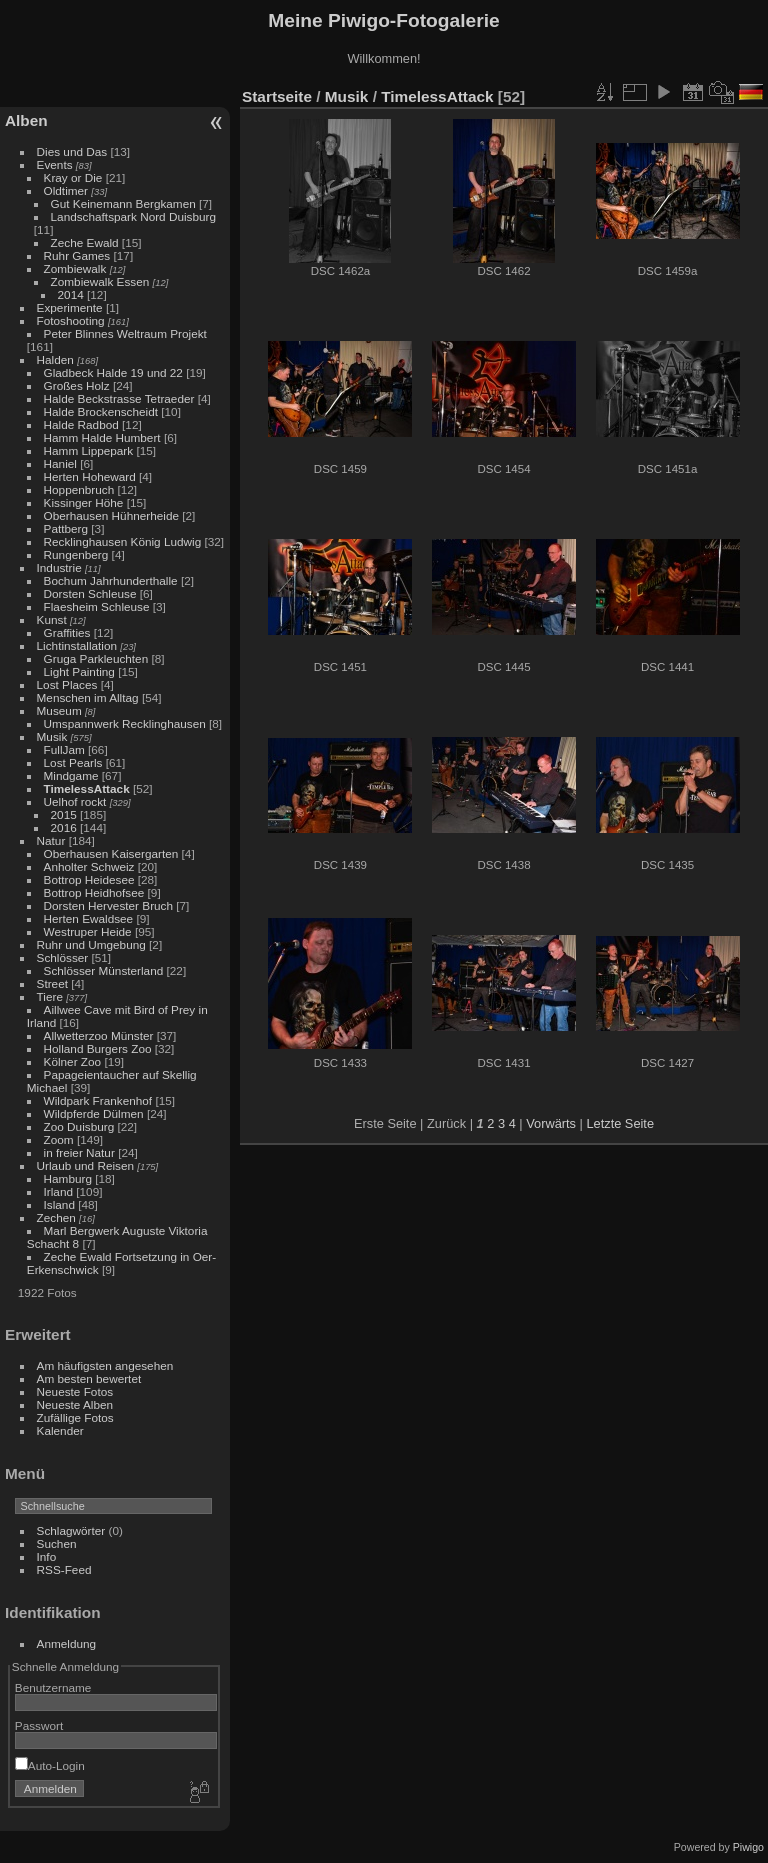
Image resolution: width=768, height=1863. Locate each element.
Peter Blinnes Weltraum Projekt (125, 333)
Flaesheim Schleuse (97, 606)
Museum (59, 710)
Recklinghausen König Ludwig (123, 541)
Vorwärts (551, 1123)
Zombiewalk (75, 268)
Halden (55, 359)
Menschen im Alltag (88, 697)
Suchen (57, 1543)
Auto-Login (50, 1765)
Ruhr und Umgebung (91, 944)
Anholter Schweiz (89, 866)
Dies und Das (72, 151)
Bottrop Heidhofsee (94, 892)
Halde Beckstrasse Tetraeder (119, 398)
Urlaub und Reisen (85, 1165)
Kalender (60, 1430)
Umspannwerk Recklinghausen (125, 723)
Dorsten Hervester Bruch (108, 905)
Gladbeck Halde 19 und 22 (113, 372)
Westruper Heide (88, 931)
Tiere (50, 996)
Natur (51, 840)
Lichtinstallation (77, 645)
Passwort (39, 1725)
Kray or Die (73, 177)
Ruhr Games (77, 255)
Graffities (67, 632)
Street (52, 983)
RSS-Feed (64, 1569)
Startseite (277, 96)
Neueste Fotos (75, 1391)
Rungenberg (76, 554)
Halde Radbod (81, 424)
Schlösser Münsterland (104, 970)
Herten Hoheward (90, 476)
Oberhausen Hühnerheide (111, 515)
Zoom (59, 1139)
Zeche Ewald (85, 242)
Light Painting (79, 671)
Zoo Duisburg (79, 1126)
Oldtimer (66, 190)
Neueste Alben (75, 1404)
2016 (64, 827)
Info (47, 1556)
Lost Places (67, 684)
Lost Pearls (73, 762)
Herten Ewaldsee (89, 918)
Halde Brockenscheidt (101, 411)
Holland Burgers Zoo (98, 1048)
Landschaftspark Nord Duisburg (133, 216)
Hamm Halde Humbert (102, 437)
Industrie (59, 567)
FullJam (64, 749)
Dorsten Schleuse (90, 593)
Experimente (70, 307)
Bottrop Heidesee (89, 879)
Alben (26, 120)
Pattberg (66, 528)
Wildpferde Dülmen (94, 1113)
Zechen (56, 1217)
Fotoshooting (71, 320)
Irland (58, 1191)
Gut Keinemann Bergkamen (123, 203)
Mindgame (71, 775)
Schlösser (63, 957)
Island (59, 1204)
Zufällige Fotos (75, 1417)
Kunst (52, 619)
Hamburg (68, 1178)
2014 (71, 294)
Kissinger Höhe (84, 502)
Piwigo (748, 1847)
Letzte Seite (620, 1123)
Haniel (60, 463)
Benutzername (53, 1687)
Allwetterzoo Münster (99, 1035)
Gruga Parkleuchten (96, 658)
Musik (52, 736)
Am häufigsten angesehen (105, 1365)
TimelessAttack (87, 788)
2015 (64, 814)
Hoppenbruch (79, 489)
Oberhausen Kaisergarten (111, 853)
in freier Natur (79, 1152)
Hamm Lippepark (89, 450)
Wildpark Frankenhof (98, 1100)
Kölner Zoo (73, 1061)
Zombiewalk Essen (100, 281)
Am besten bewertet (89, 1378)
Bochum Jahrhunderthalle (111, 580)
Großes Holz (77, 385)
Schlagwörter (71, 1530)
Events (55, 164)
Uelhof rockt (75, 801)
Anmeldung (67, 1643)
